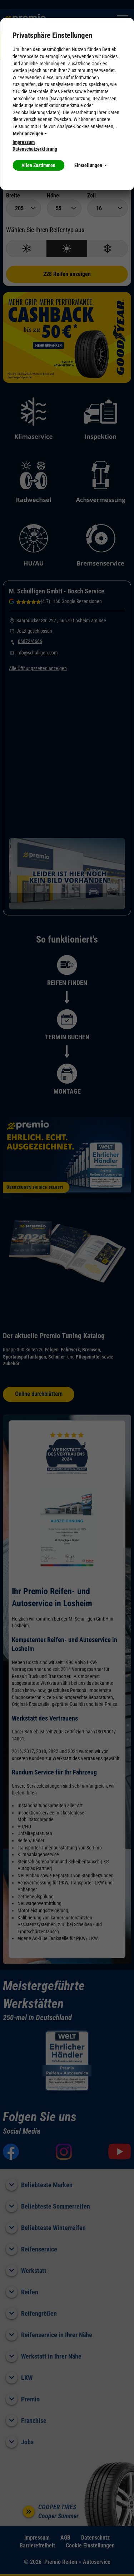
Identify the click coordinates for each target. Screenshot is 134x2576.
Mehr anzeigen (29, 133)
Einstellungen (90, 165)
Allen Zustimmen (38, 165)
